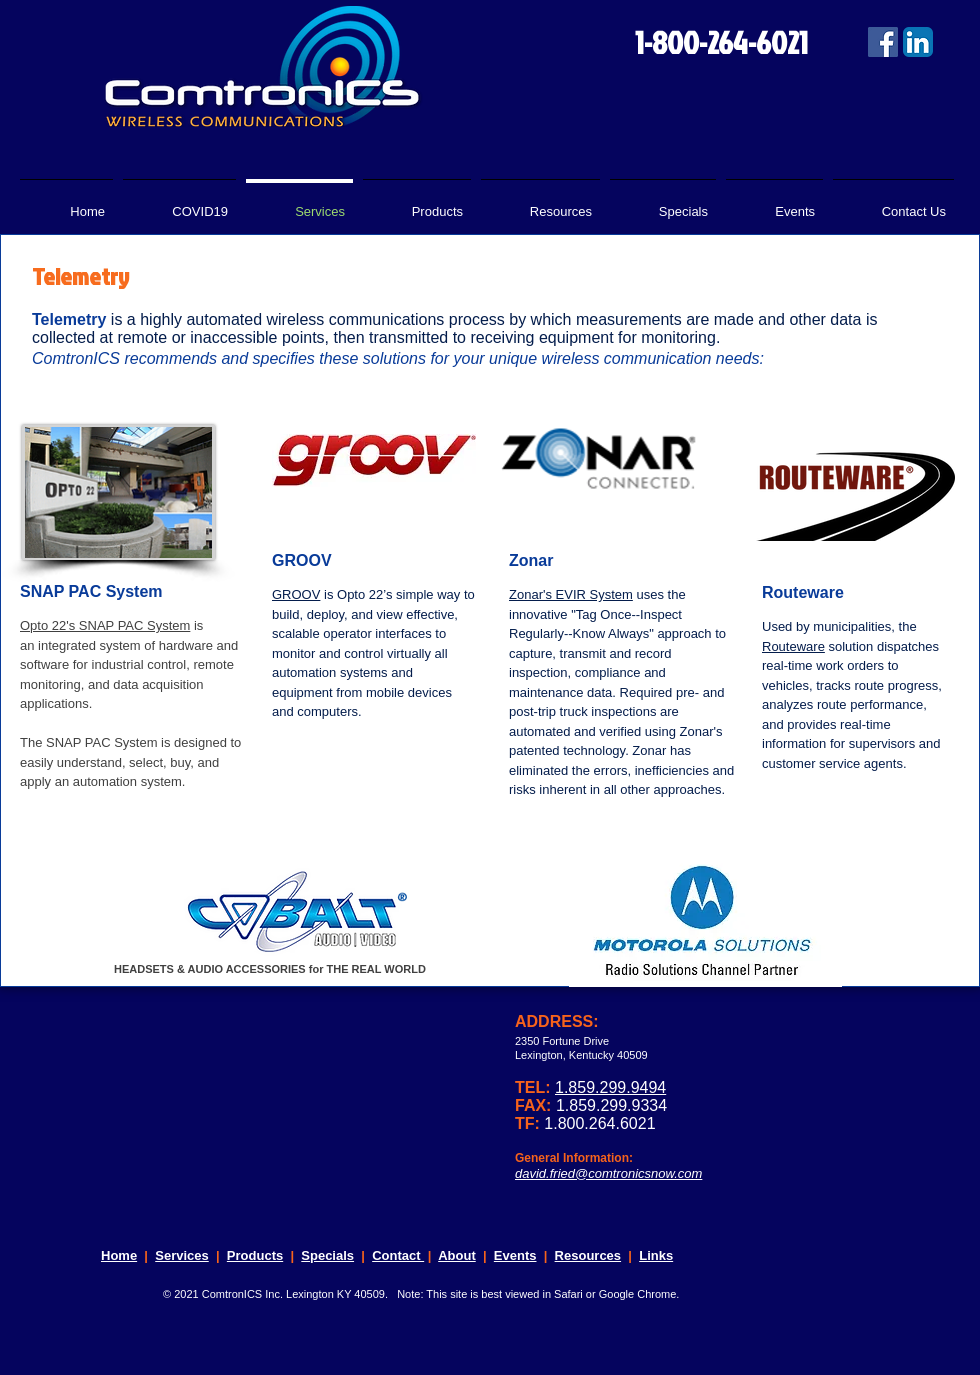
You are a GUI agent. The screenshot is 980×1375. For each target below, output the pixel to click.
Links (656, 1255)
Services (182, 1255)
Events (515, 1255)
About (457, 1255)
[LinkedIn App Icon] (918, 42)
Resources (588, 1255)
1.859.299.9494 (610, 1087)
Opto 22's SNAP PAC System (105, 625)
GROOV (296, 594)
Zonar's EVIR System (571, 594)
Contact (398, 1255)
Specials (327, 1255)
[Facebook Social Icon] (883, 42)
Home (119, 1255)
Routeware (793, 646)
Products (255, 1255)
